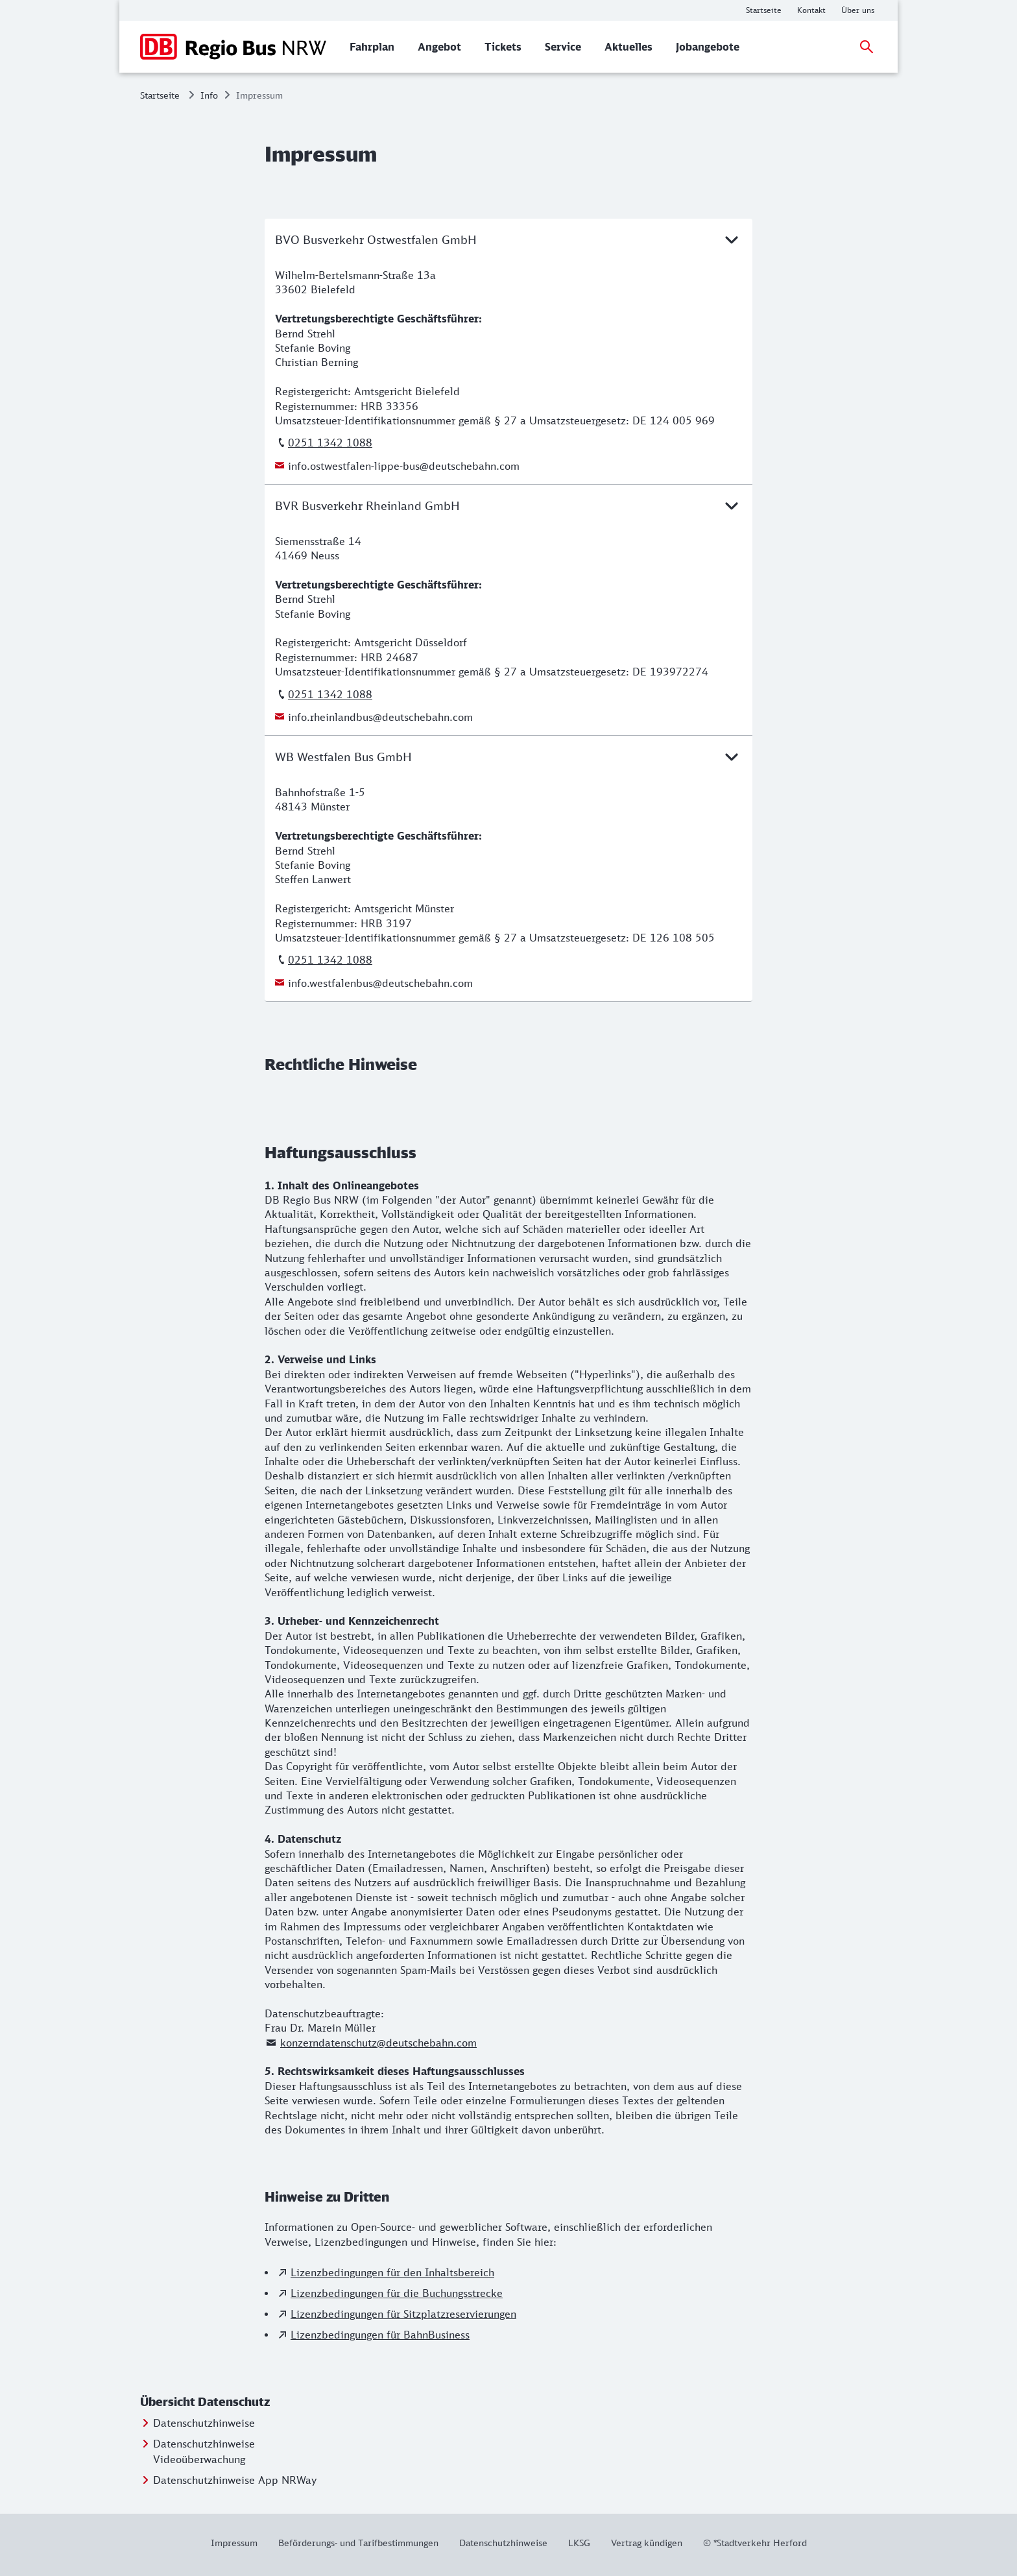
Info (209, 95)
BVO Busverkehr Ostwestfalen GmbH (508, 239)
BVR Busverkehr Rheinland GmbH (508, 505)
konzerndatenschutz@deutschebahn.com (378, 2042)
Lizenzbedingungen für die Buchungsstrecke (397, 2293)
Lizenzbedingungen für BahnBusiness (380, 2334)
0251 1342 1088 (330, 442)
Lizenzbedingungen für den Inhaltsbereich (392, 2272)
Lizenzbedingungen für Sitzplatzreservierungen (403, 2313)
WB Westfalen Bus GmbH (508, 756)
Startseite (160, 95)
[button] (230, 2402)
